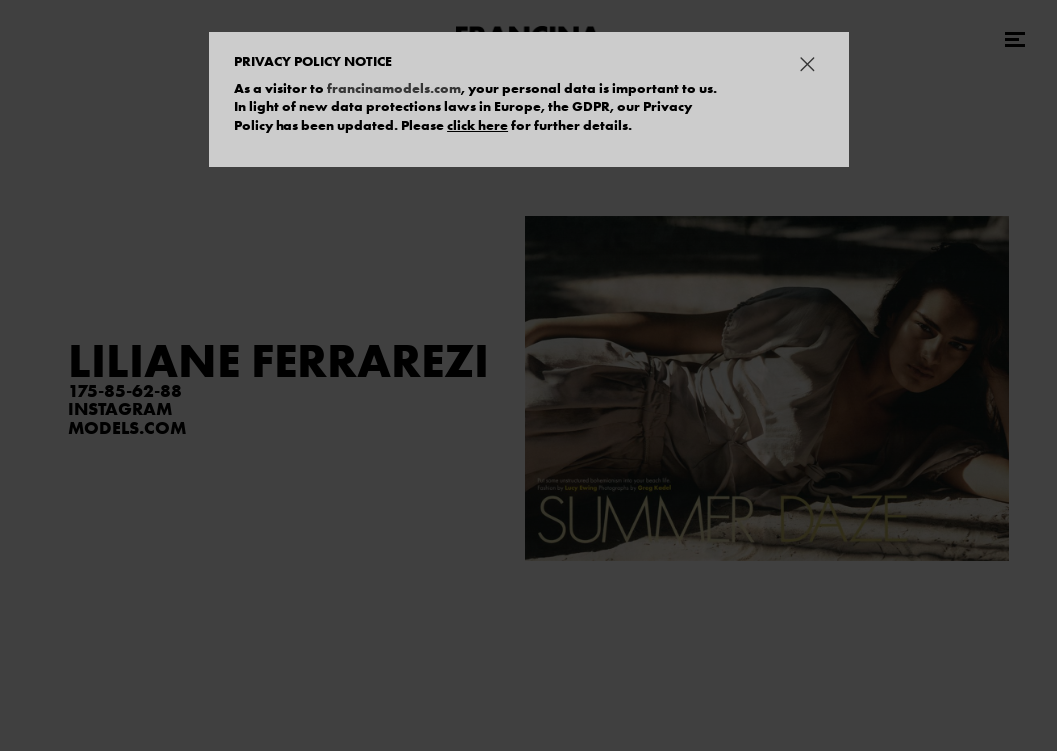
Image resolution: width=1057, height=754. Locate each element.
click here (477, 125)
